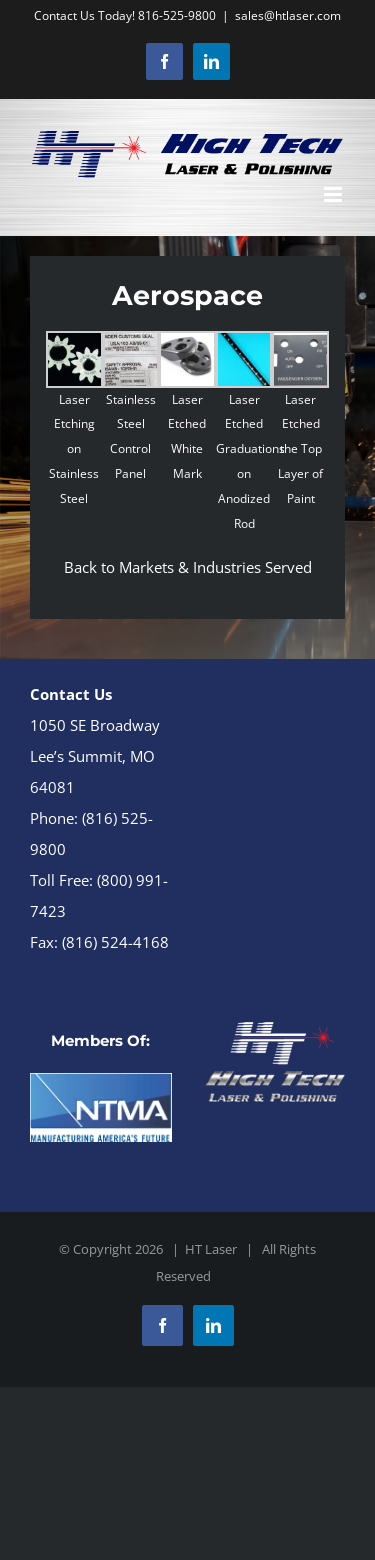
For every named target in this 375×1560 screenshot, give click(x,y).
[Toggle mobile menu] (334, 194)
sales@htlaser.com (288, 15)
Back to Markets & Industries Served (188, 567)
